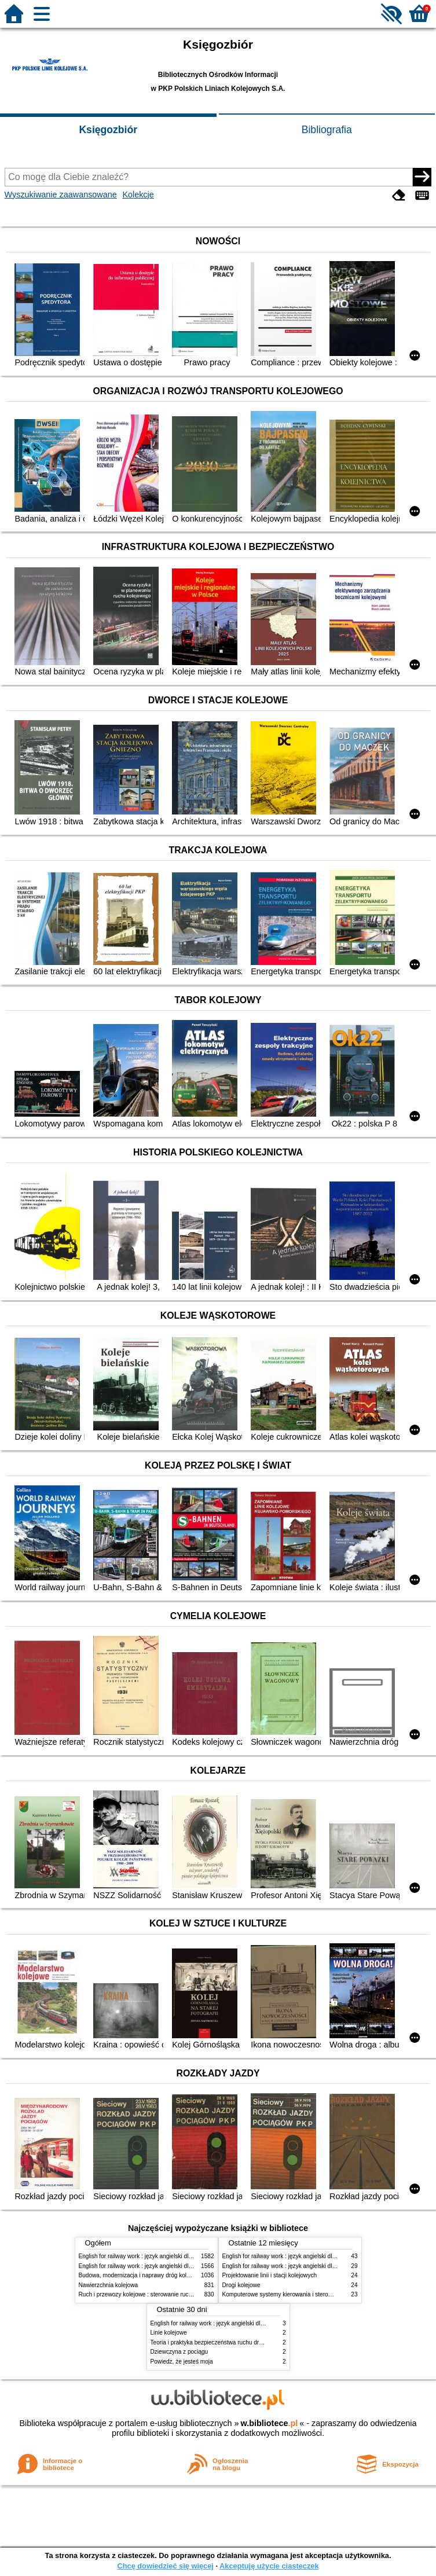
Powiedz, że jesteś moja (182, 2361)
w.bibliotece (269, 2423)
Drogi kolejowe (241, 2285)
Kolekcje (137, 194)
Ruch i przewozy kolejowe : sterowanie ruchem (139, 2294)
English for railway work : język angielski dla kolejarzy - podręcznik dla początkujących (190, 2256)
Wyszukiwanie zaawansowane (61, 194)
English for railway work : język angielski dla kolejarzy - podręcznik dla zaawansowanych (193, 2266)
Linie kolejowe (169, 2332)
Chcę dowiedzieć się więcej (165, 2566)
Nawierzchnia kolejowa (108, 2285)
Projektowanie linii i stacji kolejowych (269, 2275)
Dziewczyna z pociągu (179, 2352)
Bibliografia (327, 129)
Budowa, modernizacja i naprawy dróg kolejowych (143, 2275)
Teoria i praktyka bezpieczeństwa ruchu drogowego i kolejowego (234, 2342)
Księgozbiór (108, 129)
